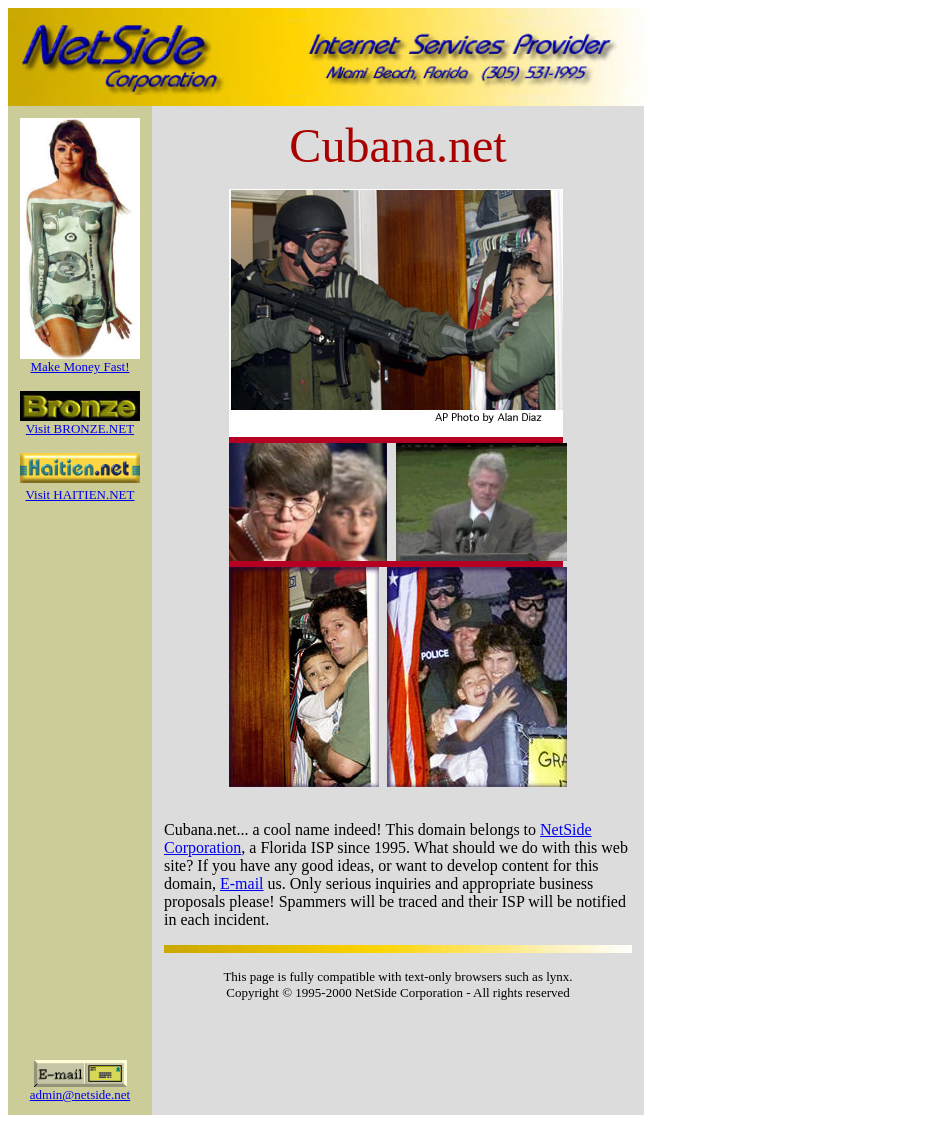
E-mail (242, 883)
